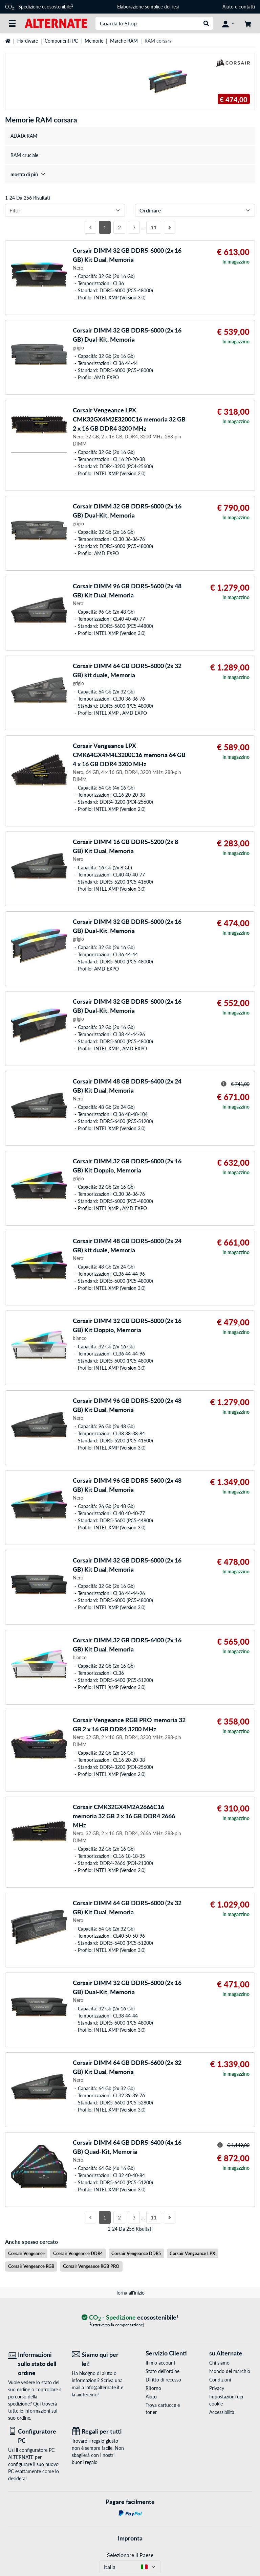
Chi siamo (219, 2363)
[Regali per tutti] (98, 2431)
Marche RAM (124, 41)
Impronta (130, 2538)
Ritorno (153, 2388)
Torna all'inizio (130, 2293)
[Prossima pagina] (169, 227)
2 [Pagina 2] (119, 227)
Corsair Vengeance (26, 2253)
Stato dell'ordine (162, 2371)
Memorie (94, 41)
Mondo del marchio (229, 2371)
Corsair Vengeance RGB (31, 2266)
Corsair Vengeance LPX (192, 2253)
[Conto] (228, 23)
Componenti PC (61, 41)
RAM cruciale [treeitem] (24, 155)
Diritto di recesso (163, 2380)
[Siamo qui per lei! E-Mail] (98, 2359)
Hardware (27, 41)
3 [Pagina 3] (133, 227)
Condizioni (220, 2380)
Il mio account (160, 2363)
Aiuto (228, 6)
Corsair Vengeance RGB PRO (91, 2266)
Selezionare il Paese (130, 2555)
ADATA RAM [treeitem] (23, 136)
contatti (247, 6)
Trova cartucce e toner (163, 2408)
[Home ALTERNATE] (56, 22)
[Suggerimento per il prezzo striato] (224, 1084)
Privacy (216, 2388)
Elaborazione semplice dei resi (148, 6)
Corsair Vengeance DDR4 (78, 2253)
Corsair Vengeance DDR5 (136, 2253)
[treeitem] (130, 174)
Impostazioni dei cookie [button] (226, 2400)
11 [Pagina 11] (154, 227)
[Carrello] (248, 23)
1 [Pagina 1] (104, 227)
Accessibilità (221, 2412)
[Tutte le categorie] (12, 23)
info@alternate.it (102, 2387)
